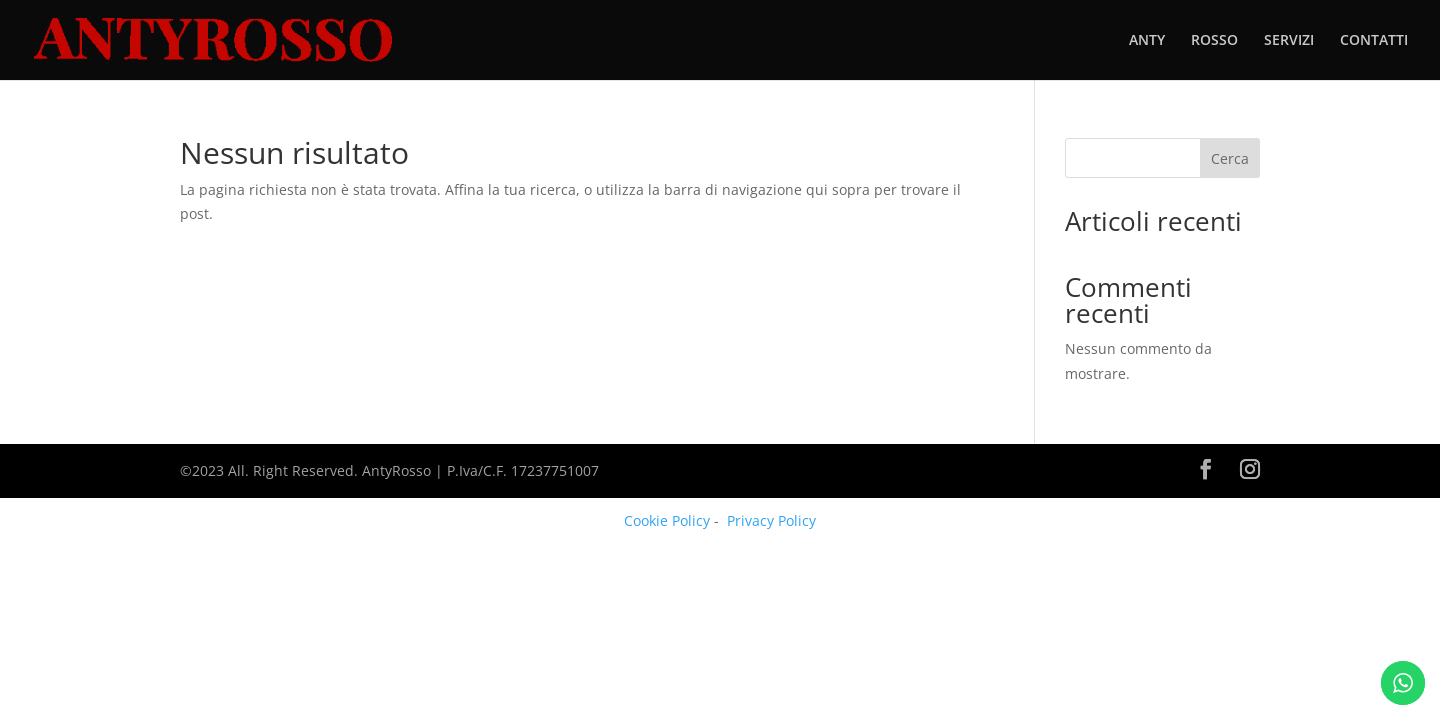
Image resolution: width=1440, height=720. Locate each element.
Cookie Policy (667, 520)
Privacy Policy (771, 520)
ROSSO (1214, 41)
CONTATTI (1374, 41)
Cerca (1230, 158)
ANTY (1147, 41)
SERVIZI (1289, 41)
